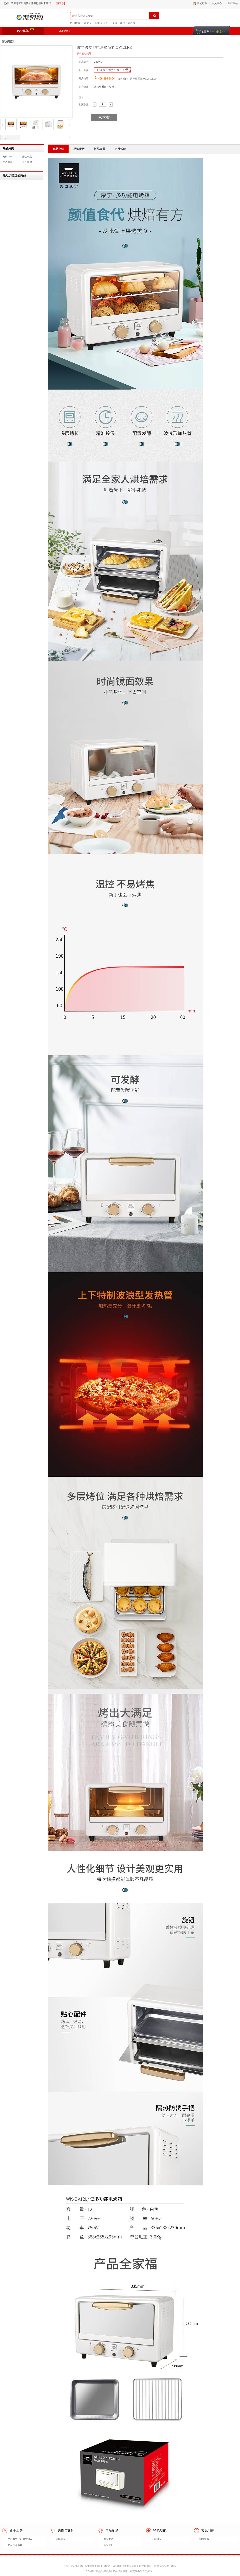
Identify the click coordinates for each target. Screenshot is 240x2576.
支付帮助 (120, 149)
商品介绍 (58, 149)
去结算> (220, 31)
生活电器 (7, 161)
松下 (107, 23)
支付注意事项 (15, 2545)
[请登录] (60, 3)
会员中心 (217, 3)
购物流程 (204, 2539)
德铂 (122, 23)
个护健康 (27, 161)
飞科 (114, 23)
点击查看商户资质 (104, 86)
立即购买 (156, 2539)
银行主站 (232, 3)
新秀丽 (98, 23)
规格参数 (79, 149)
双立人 (87, 23)
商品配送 (108, 2539)
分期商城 (64, 31)
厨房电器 (27, 156)
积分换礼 (25, 31)
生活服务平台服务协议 (20, 2539)
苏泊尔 (131, 23)
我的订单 (202, 3)
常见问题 (99, 149)
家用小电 (7, 156)
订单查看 (60, 2539)
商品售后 (108, 2545)
